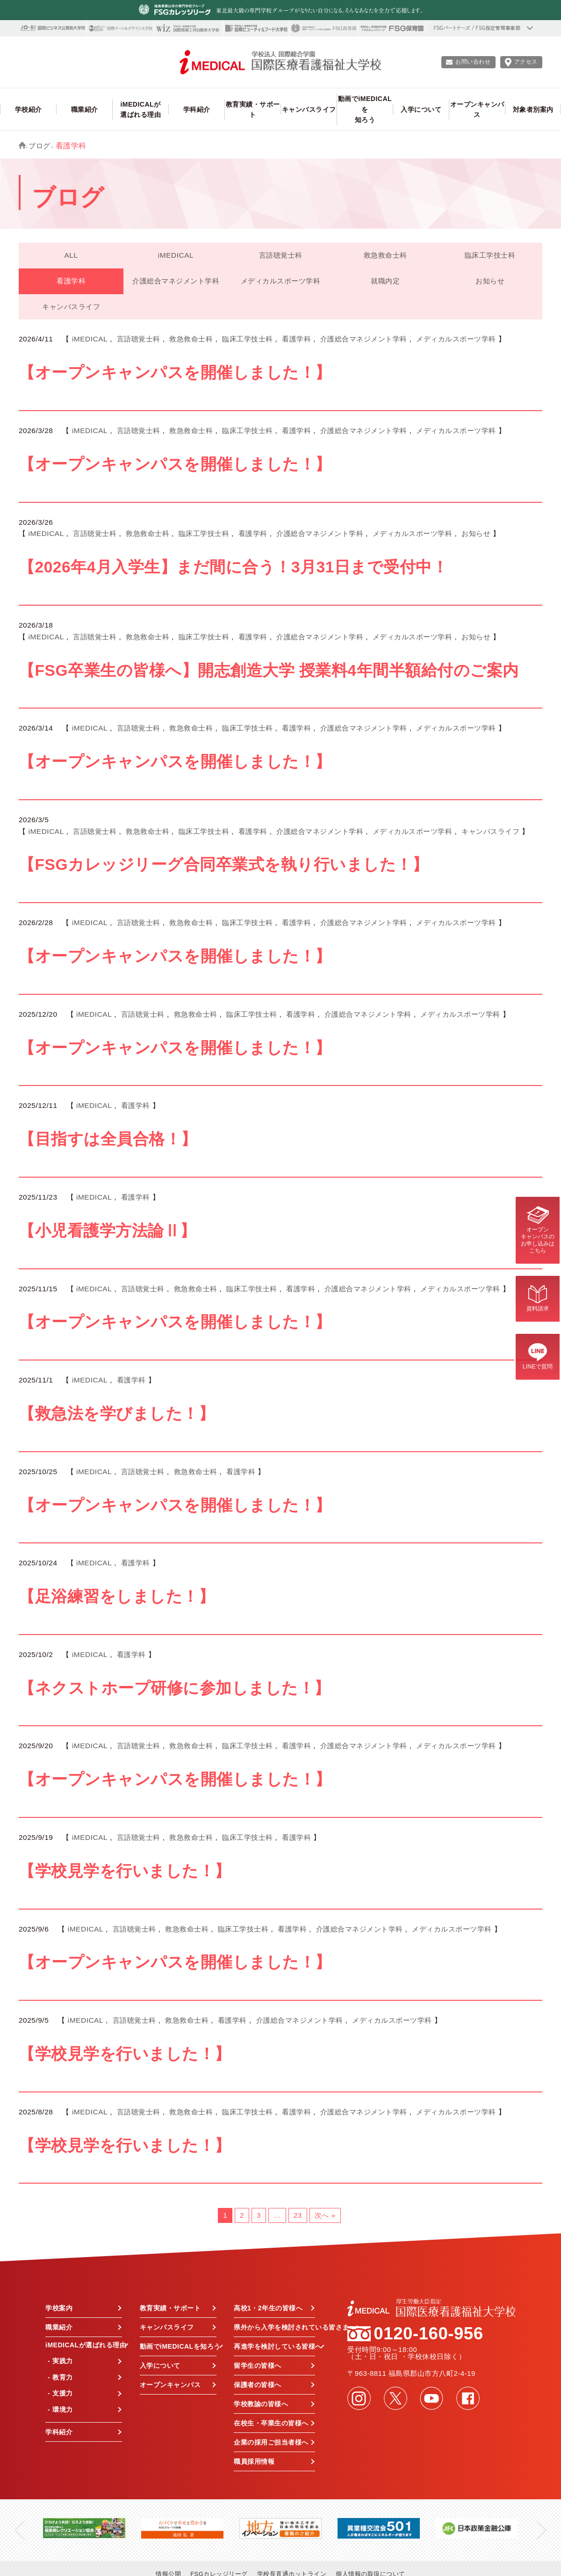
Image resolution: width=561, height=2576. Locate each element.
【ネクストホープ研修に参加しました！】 (175, 1688)
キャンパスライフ (71, 307)
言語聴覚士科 (280, 255)
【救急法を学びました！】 (117, 1413)
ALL (71, 255)
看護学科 (71, 281)
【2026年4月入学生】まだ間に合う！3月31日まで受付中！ (233, 567)
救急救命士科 (385, 255)
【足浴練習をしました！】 (117, 1596)
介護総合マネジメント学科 (175, 281)
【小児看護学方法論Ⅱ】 (107, 1230)
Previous (19, 2530)
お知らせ (489, 281)
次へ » (325, 2215)
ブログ (39, 146)
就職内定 (385, 281)
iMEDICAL (176, 255)
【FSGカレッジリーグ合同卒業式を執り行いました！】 (223, 864)
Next (541, 2530)
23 (298, 2215)
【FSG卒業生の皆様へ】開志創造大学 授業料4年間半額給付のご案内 (269, 670)
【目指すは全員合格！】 (108, 1139)
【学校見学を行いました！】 (125, 1871)
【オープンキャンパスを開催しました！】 (175, 372)
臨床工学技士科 (490, 255)
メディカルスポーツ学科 (281, 281)
